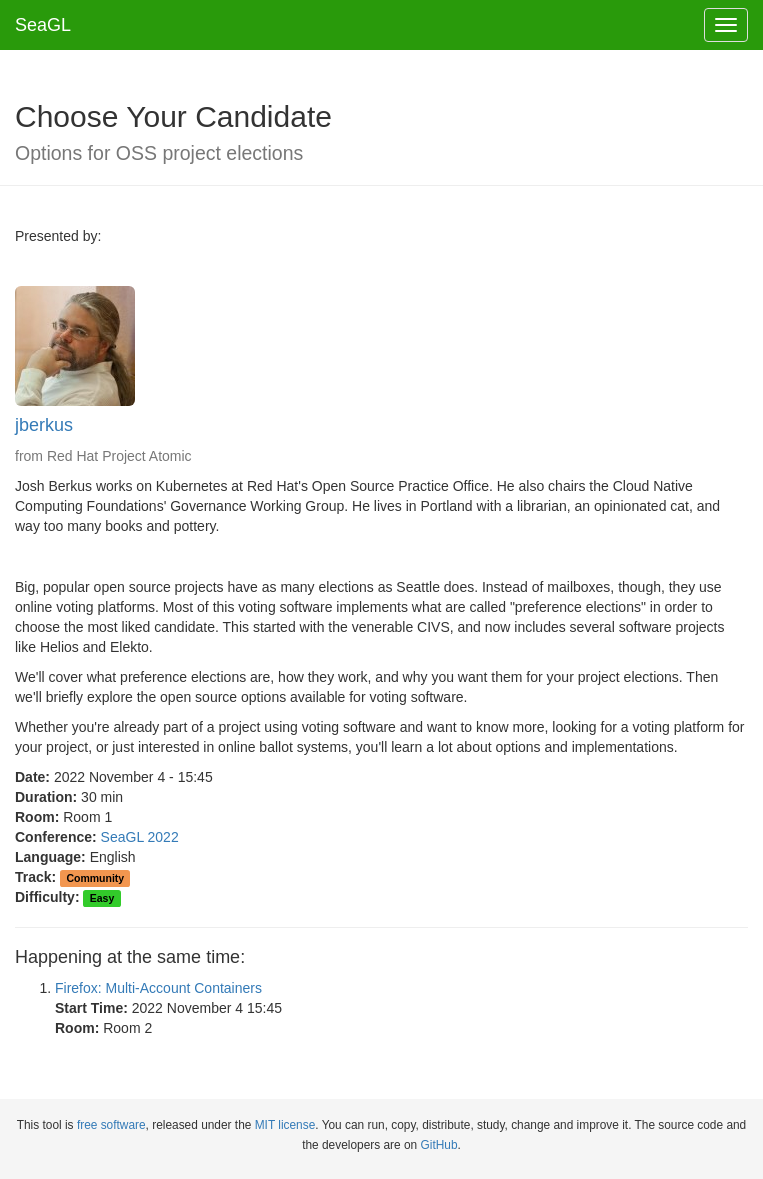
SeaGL (43, 25)
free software (111, 1125)
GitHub (439, 1145)
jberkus (44, 425)
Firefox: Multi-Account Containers (158, 988)
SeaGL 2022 (140, 837)
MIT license (285, 1125)
